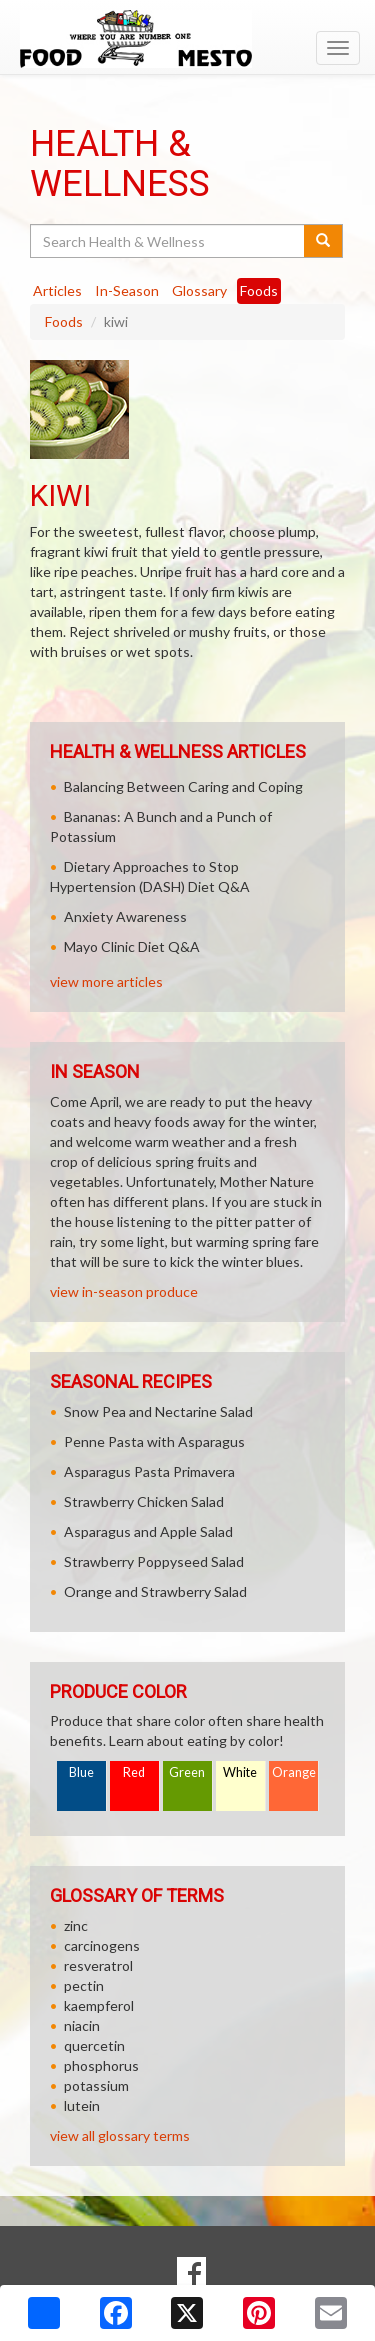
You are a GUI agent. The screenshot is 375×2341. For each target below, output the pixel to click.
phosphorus (101, 2065)
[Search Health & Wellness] (168, 241)
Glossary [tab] (199, 290)
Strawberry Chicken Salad (144, 1501)
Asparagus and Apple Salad (148, 1531)
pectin (84, 1985)
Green (187, 1772)
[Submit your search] (323, 241)
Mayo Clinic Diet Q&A (132, 946)
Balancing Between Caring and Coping (183, 786)
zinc (76, 1925)
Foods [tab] (259, 290)
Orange (294, 1772)
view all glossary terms (120, 2135)
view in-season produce (124, 1291)
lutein (82, 2105)
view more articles (106, 981)
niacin (82, 2025)
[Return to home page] (187, 39)
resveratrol (98, 1965)
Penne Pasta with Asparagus (154, 1441)
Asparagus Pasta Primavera (149, 1471)
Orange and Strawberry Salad (155, 1591)
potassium (96, 2085)
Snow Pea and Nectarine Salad (158, 1411)
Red (134, 1772)
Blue (81, 1772)
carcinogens (102, 1945)
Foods (64, 321)
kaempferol (99, 2005)
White (240, 1772)
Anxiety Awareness (125, 916)
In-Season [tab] (127, 290)
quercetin (94, 2045)
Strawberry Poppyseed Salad (154, 1561)
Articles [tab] (57, 290)
